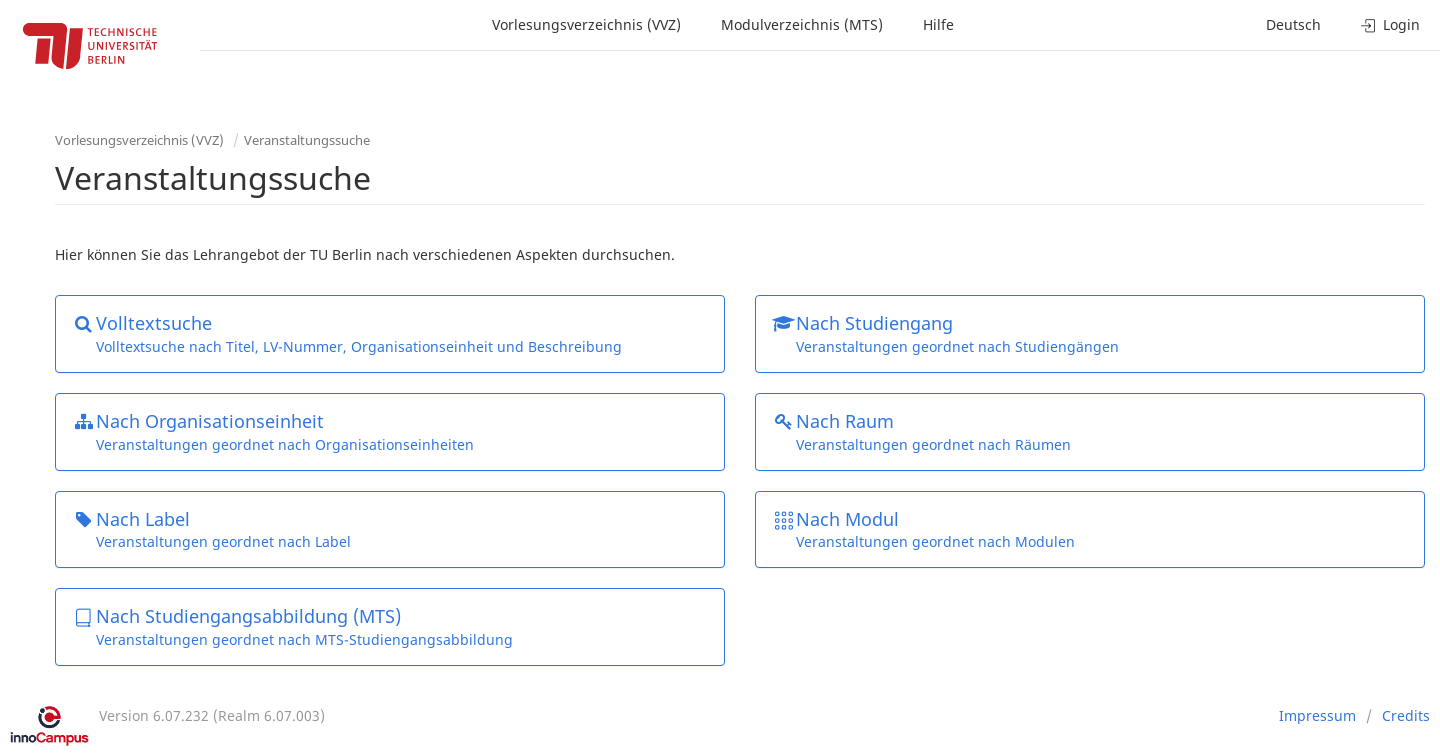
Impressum (1317, 715)
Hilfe (938, 24)
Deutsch (1293, 24)
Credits (1406, 715)
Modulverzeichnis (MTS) (802, 24)
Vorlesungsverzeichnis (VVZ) (586, 24)
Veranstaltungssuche (307, 140)
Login (1390, 24)
